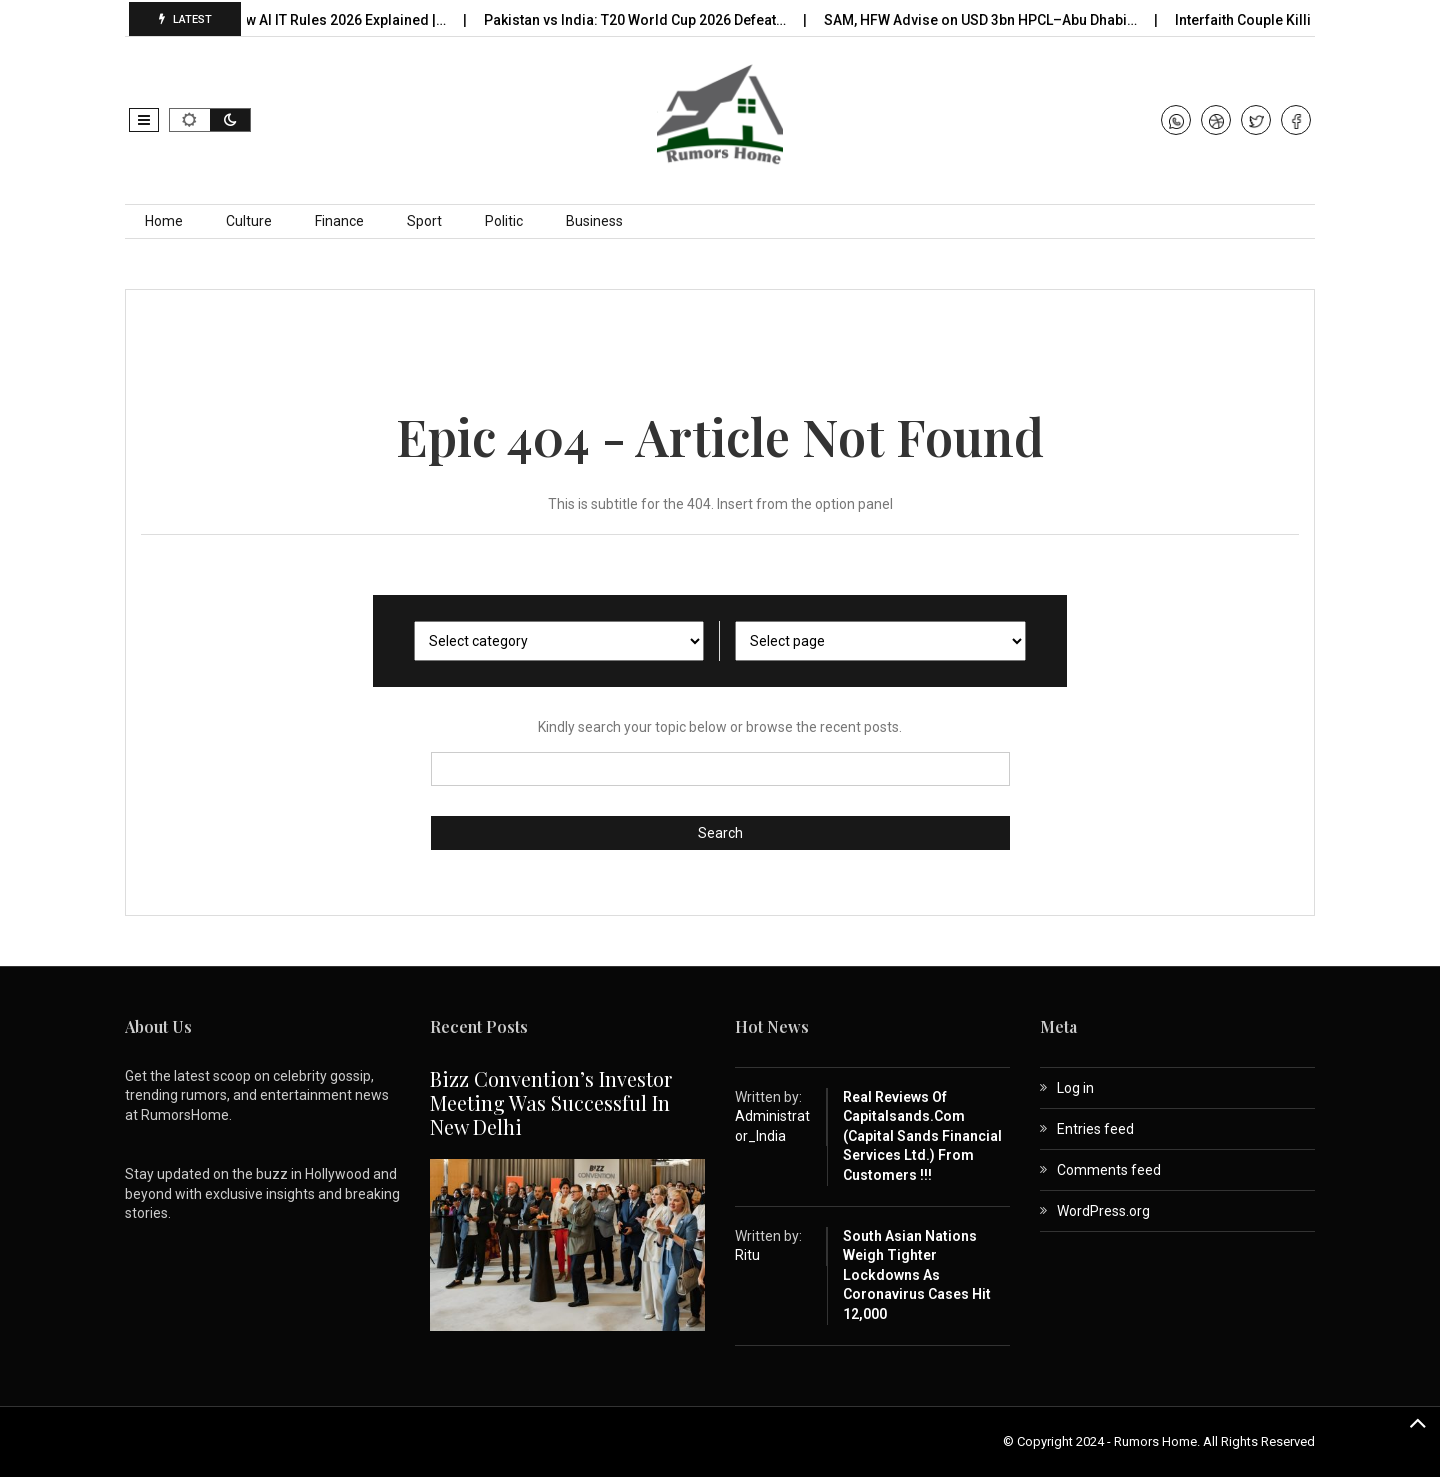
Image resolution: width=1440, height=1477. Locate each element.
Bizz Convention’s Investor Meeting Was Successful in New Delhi (551, 1102)
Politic (504, 221)
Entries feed (1095, 1129)
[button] (144, 120)
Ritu (747, 1255)
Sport (424, 221)
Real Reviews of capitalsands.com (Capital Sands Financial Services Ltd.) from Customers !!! (922, 1136)
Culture (249, 221)
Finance (339, 221)
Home (164, 221)
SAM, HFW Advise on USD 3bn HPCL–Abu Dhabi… (990, 20)
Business (594, 221)
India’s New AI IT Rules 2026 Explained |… (323, 20)
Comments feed (1109, 1170)
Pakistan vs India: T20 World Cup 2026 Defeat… (644, 20)
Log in (1075, 1088)
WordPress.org (1103, 1211)
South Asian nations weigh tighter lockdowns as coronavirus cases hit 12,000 (917, 1275)
